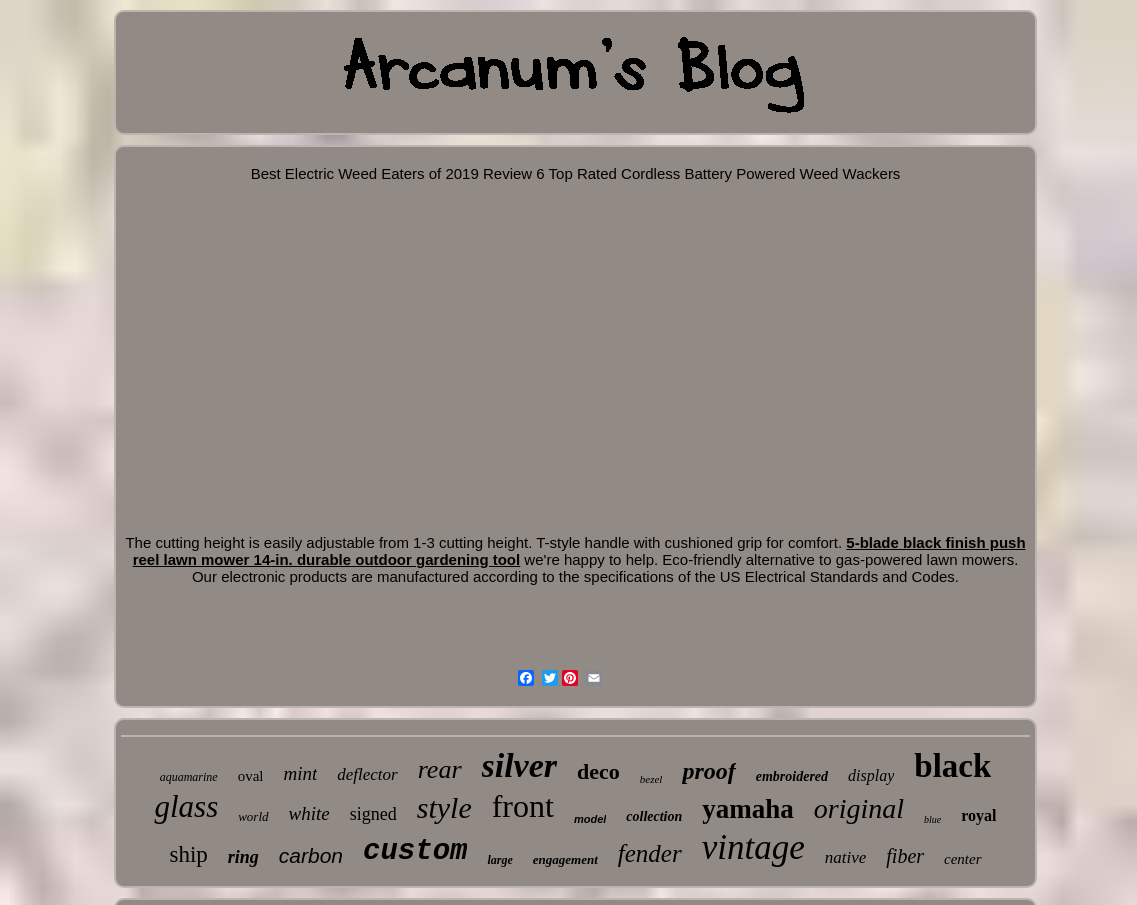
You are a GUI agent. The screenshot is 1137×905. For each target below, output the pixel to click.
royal (978, 815)
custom (415, 851)
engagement (565, 859)
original (859, 808)
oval (251, 776)
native (846, 857)
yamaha (748, 809)
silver (520, 765)
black (952, 766)
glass (186, 806)
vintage (753, 847)
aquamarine (189, 777)
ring (243, 857)
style (444, 807)
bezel (651, 779)
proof (708, 771)
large (499, 860)
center (962, 859)
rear (440, 769)
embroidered (792, 776)
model (590, 819)
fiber (905, 856)
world (253, 816)
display (871, 775)
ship (188, 854)
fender (650, 853)
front (523, 806)
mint (300, 773)
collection (654, 816)
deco (598, 771)
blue (932, 819)
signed (373, 814)
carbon (311, 855)
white (309, 813)
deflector (367, 774)
